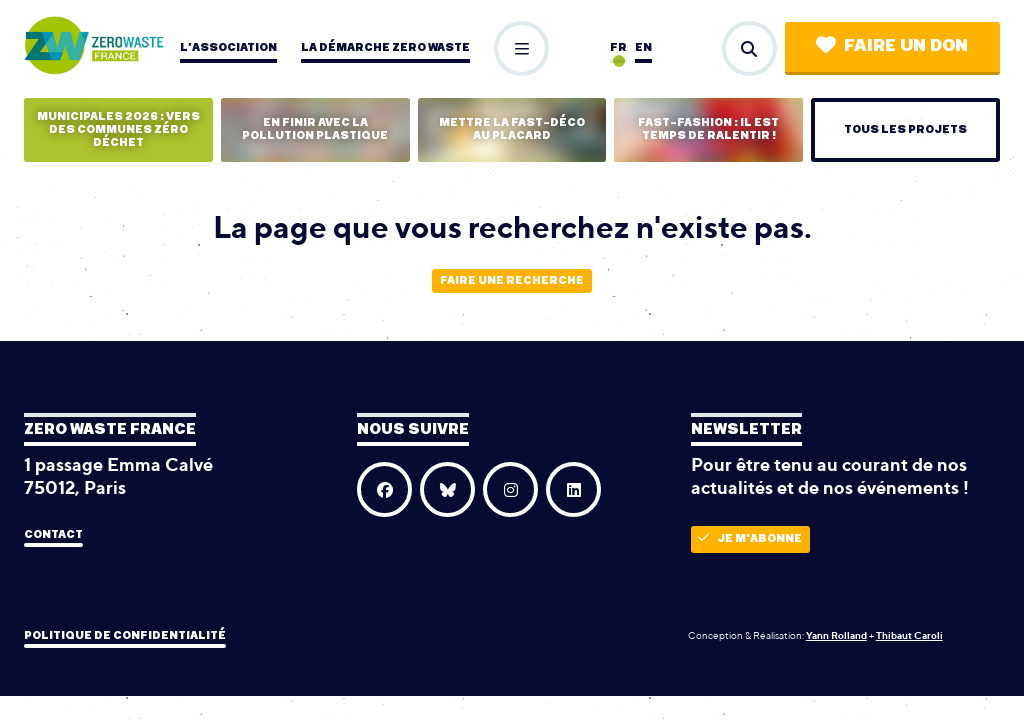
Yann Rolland (836, 635)
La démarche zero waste (385, 47)
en (643, 47)
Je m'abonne (750, 538)
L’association (228, 47)
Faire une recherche (512, 280)
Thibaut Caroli (909, 635)
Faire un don (892, 45)
